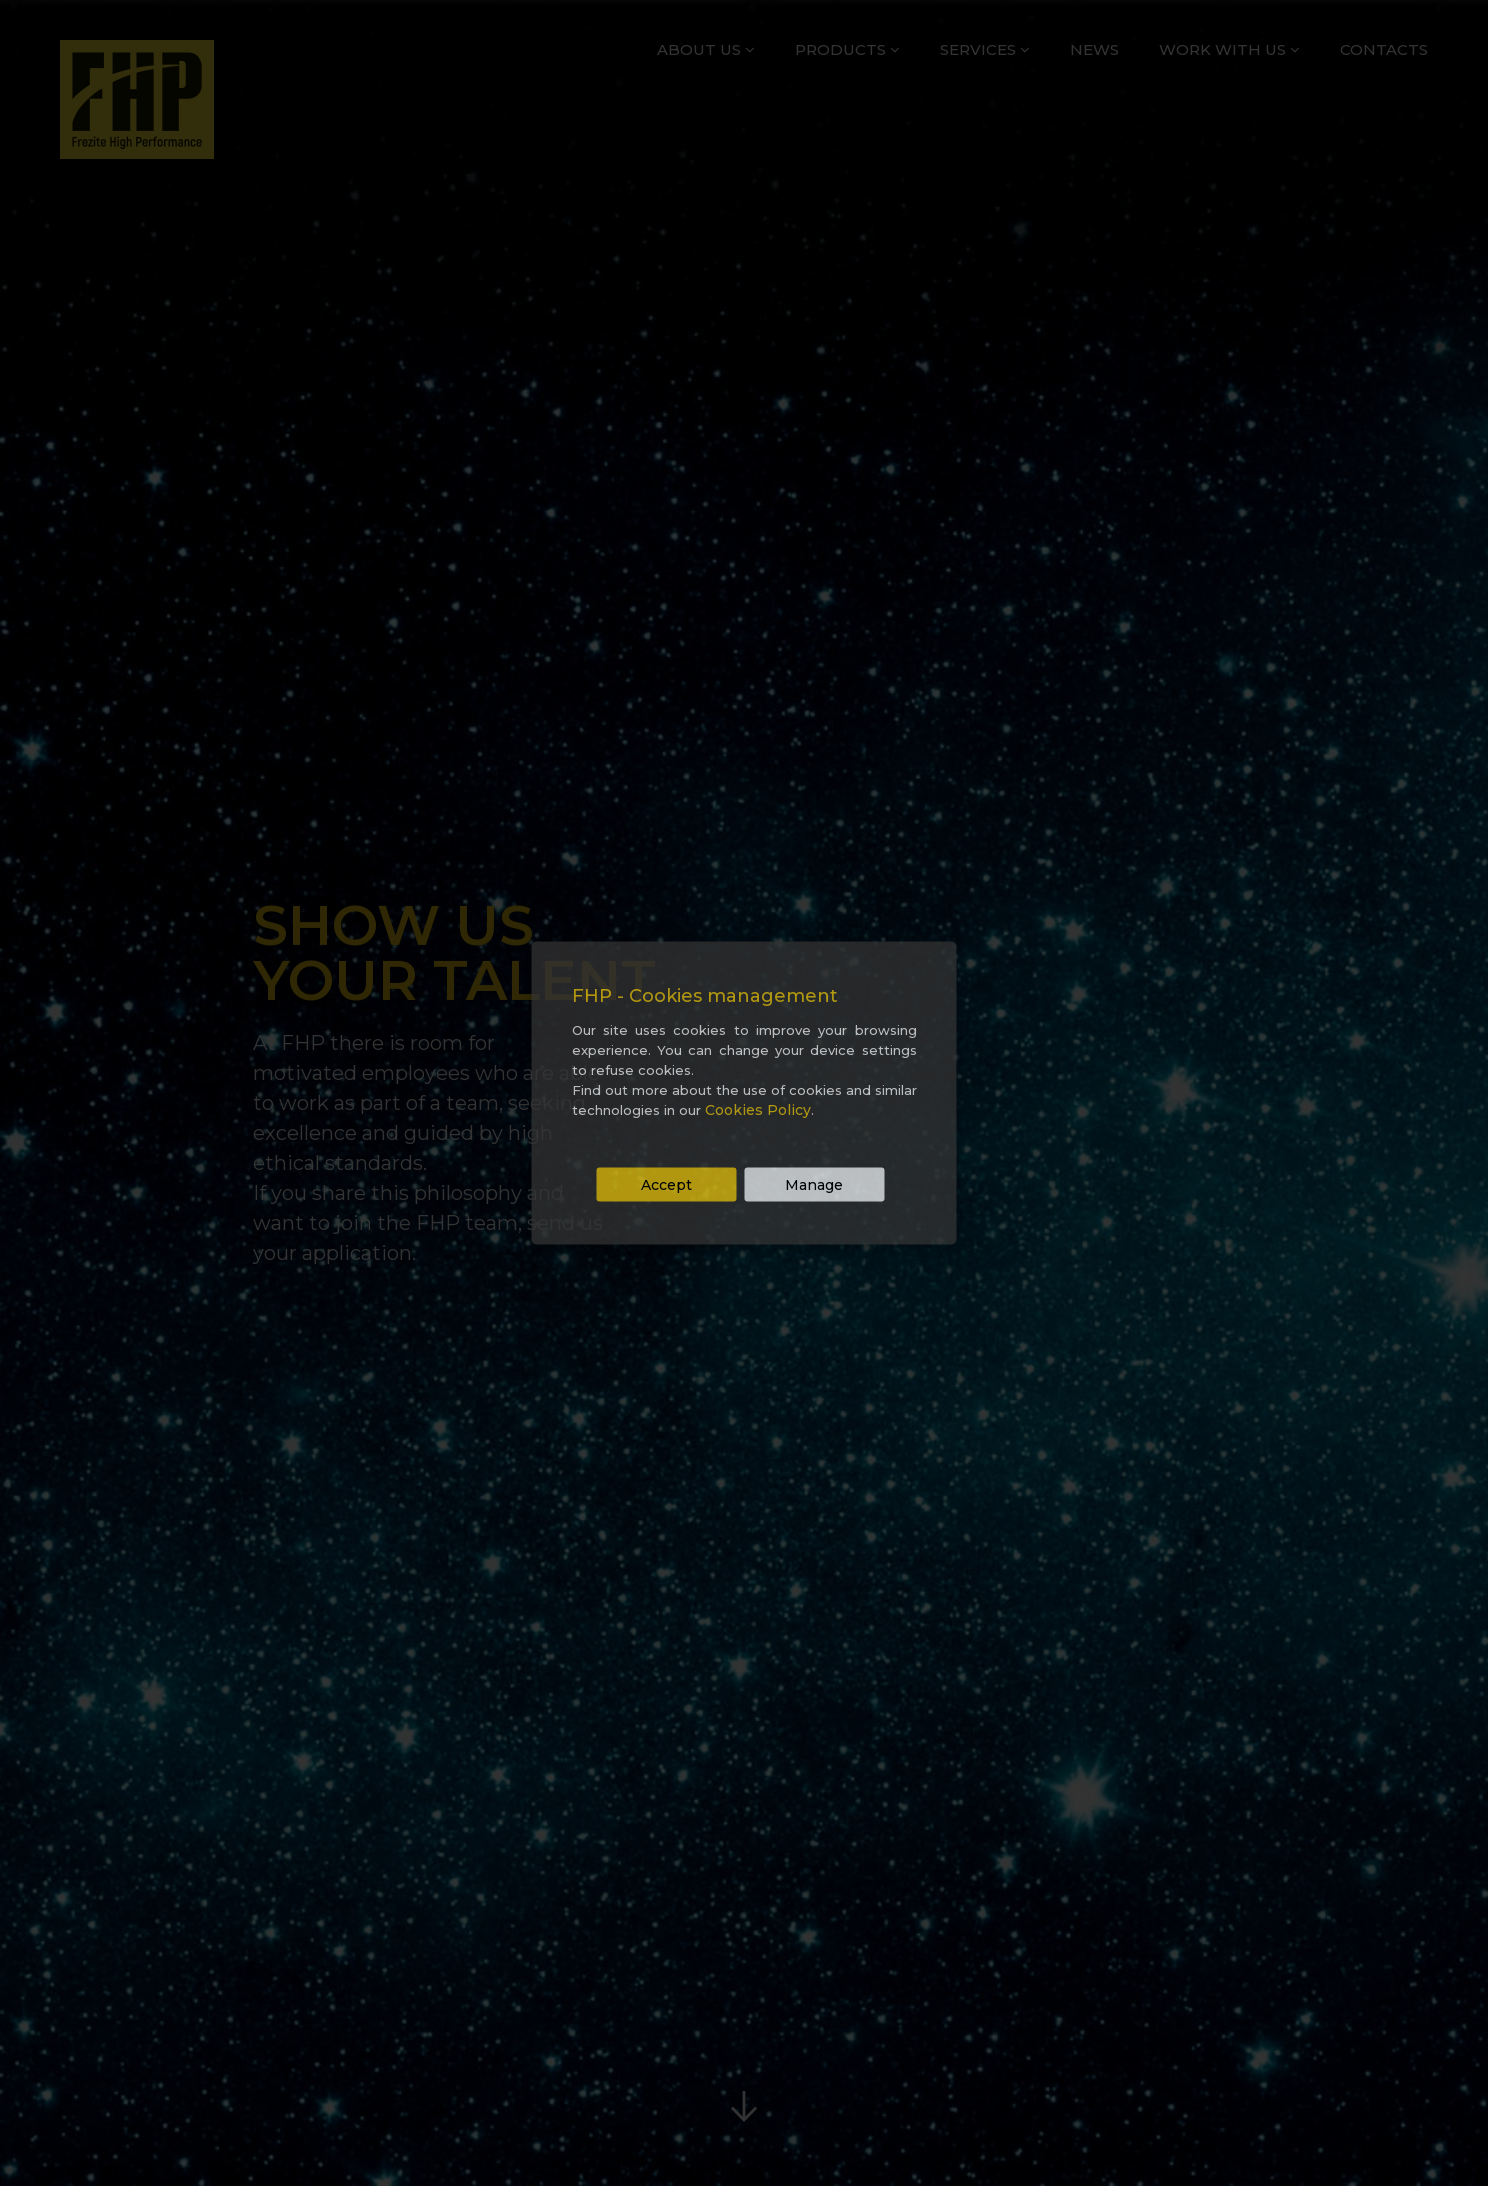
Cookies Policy (758, 1110)
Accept (666, 1185)
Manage (814, 1185)
